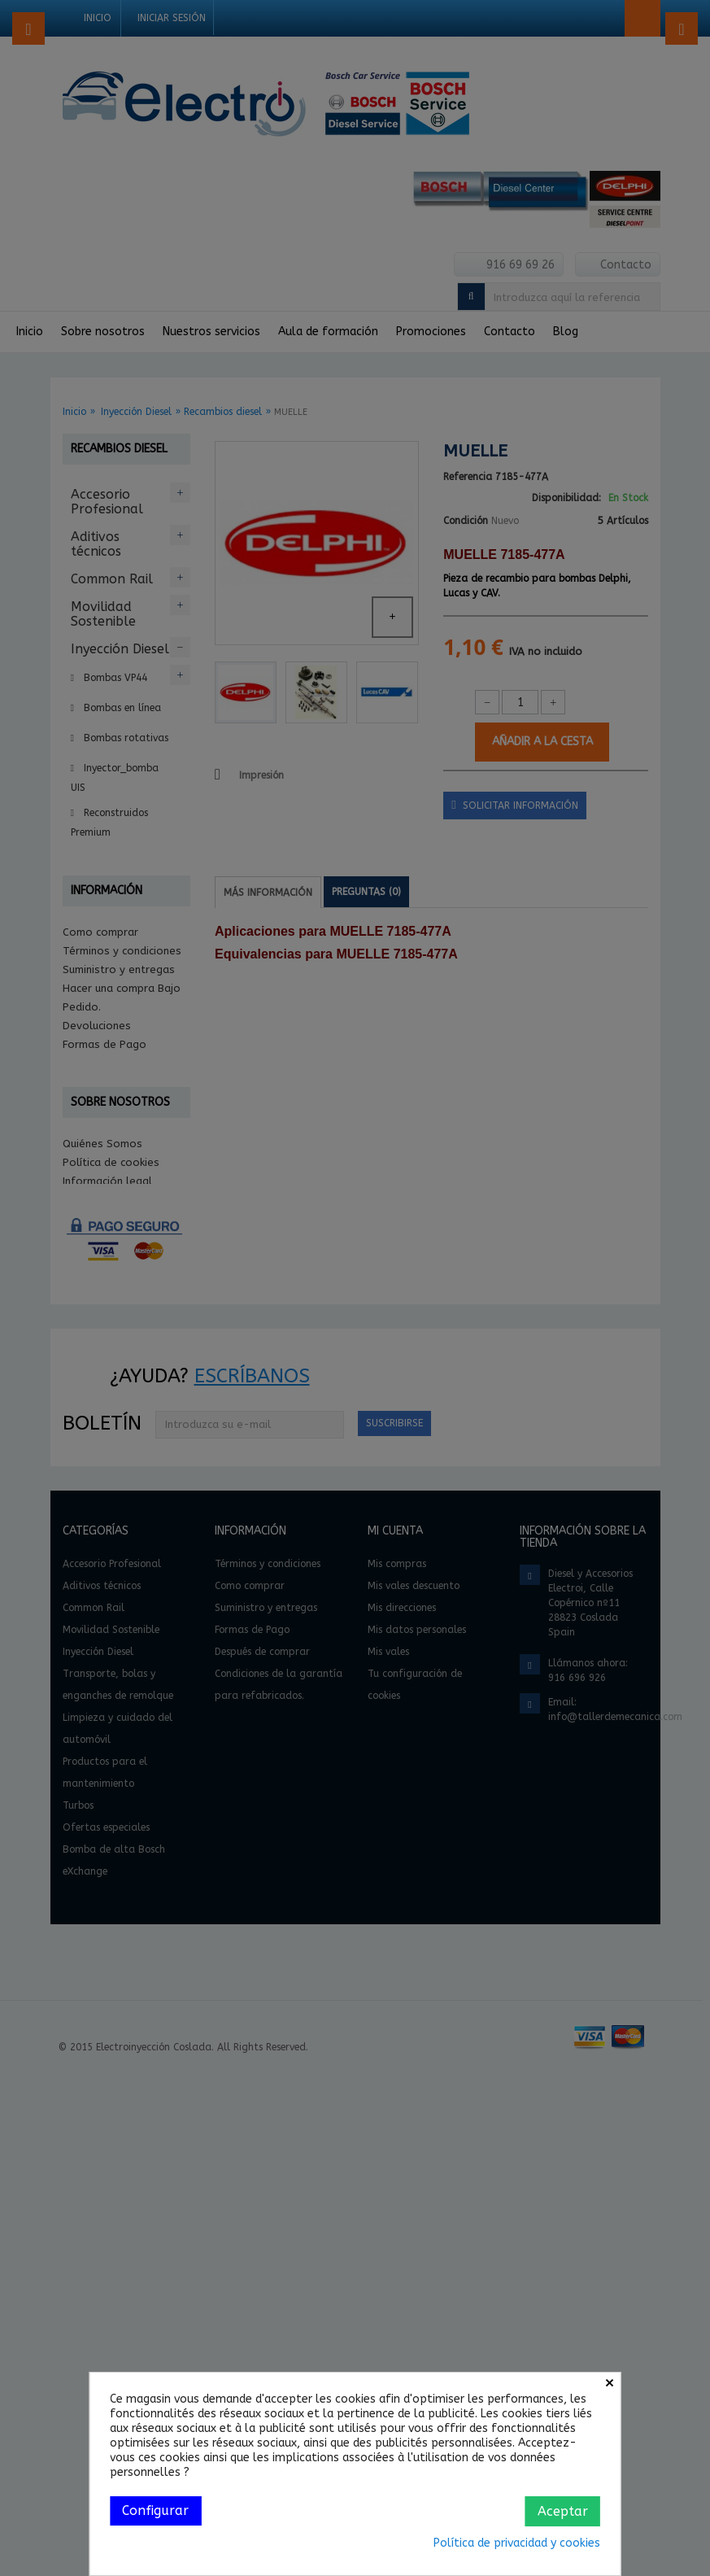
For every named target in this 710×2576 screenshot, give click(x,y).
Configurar (155, 2510)
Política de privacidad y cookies (516, 2543)
